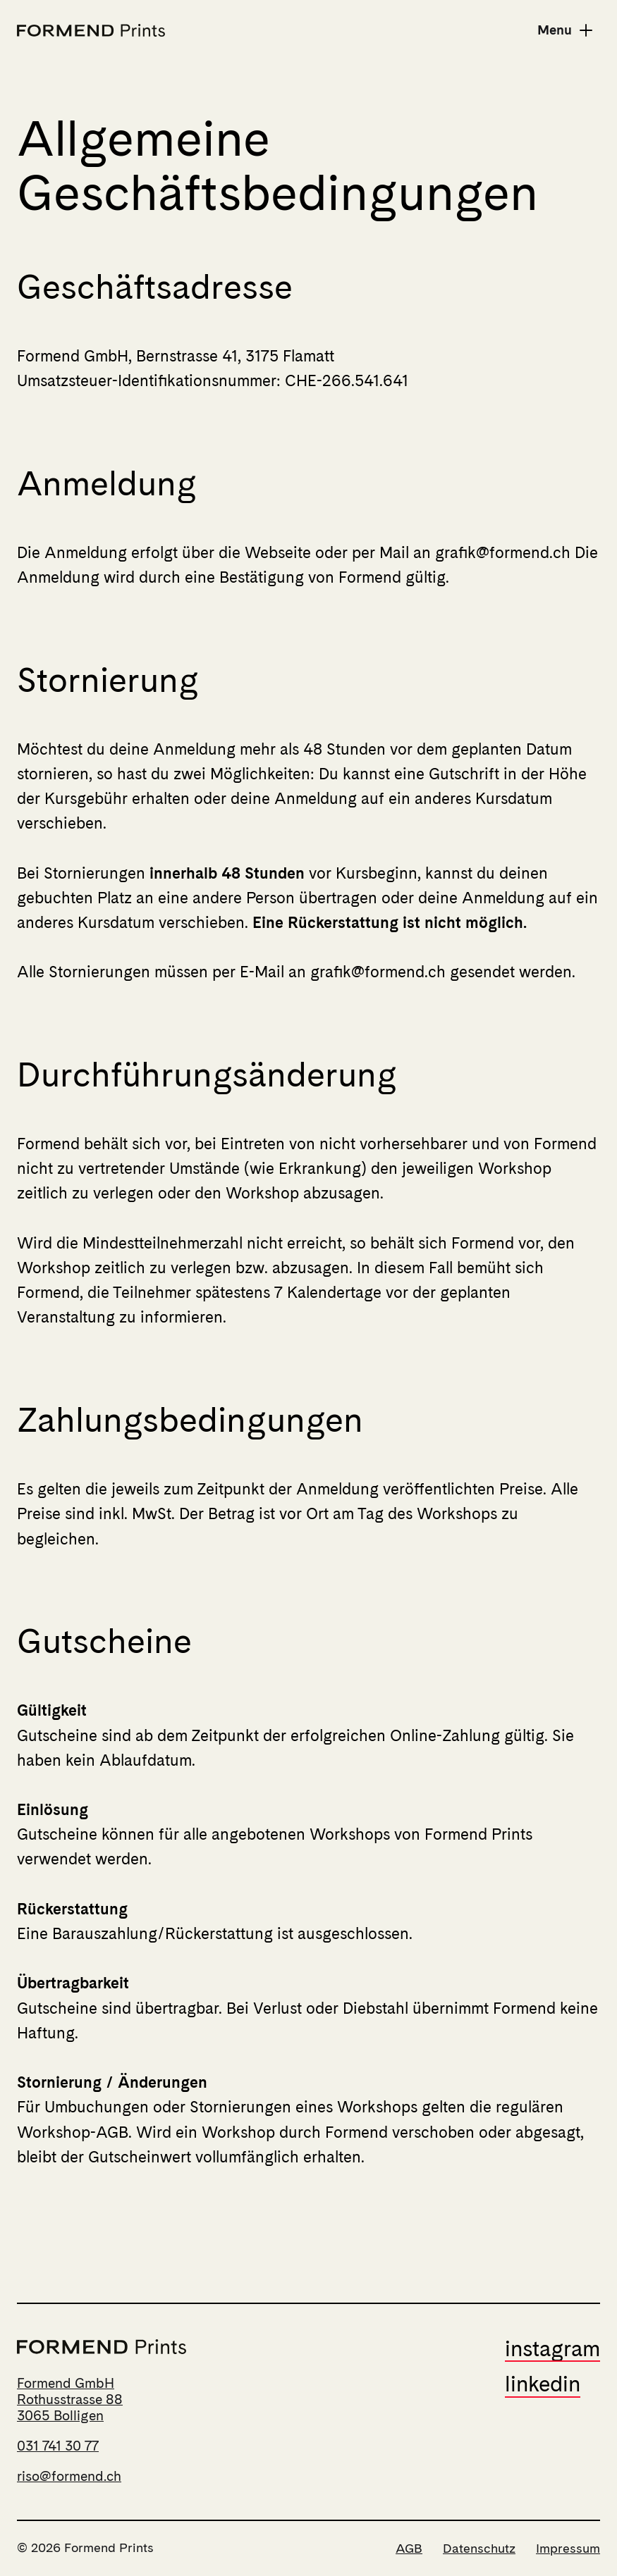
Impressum (568, 2548)
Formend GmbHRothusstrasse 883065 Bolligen (70, 2399)
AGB (409, 2548)
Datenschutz (479, 2548)
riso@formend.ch (69, 2476)
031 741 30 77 (58, 2446)
